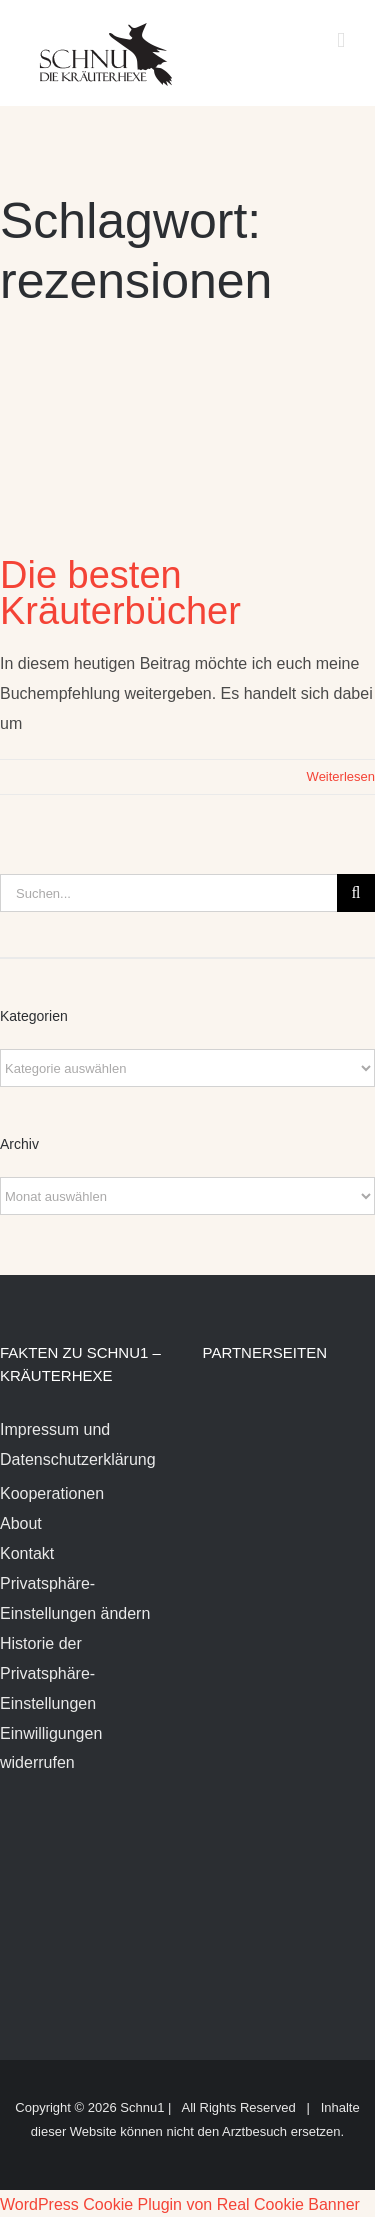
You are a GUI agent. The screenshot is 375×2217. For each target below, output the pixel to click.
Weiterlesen (341, 776)
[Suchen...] (168, 893)
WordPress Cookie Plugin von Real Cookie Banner (180, 2204)
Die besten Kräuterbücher (120, 593)
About (21, 1523)
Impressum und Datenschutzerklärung (78, 1444)
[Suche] (356, 893)
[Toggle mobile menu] (341, 40)
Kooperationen (52, 1493)
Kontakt (27, 1553)
